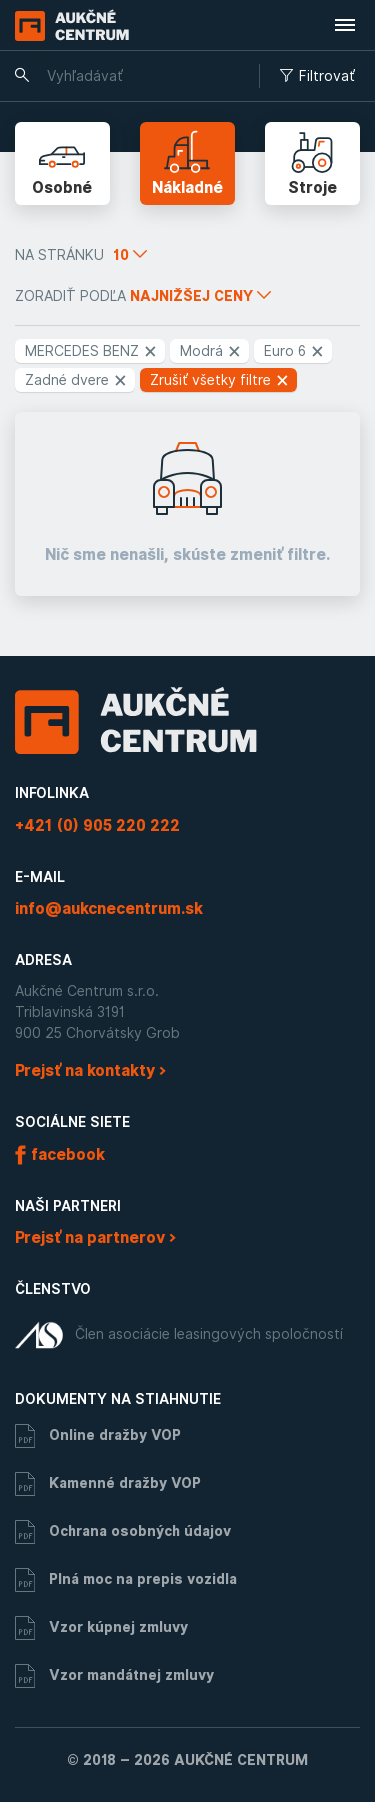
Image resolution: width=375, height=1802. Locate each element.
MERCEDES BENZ (91, 351)
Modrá (211, 351)
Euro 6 (294, 351)
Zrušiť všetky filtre (220, 380)
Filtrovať (317, 76)
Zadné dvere (76, 380)
